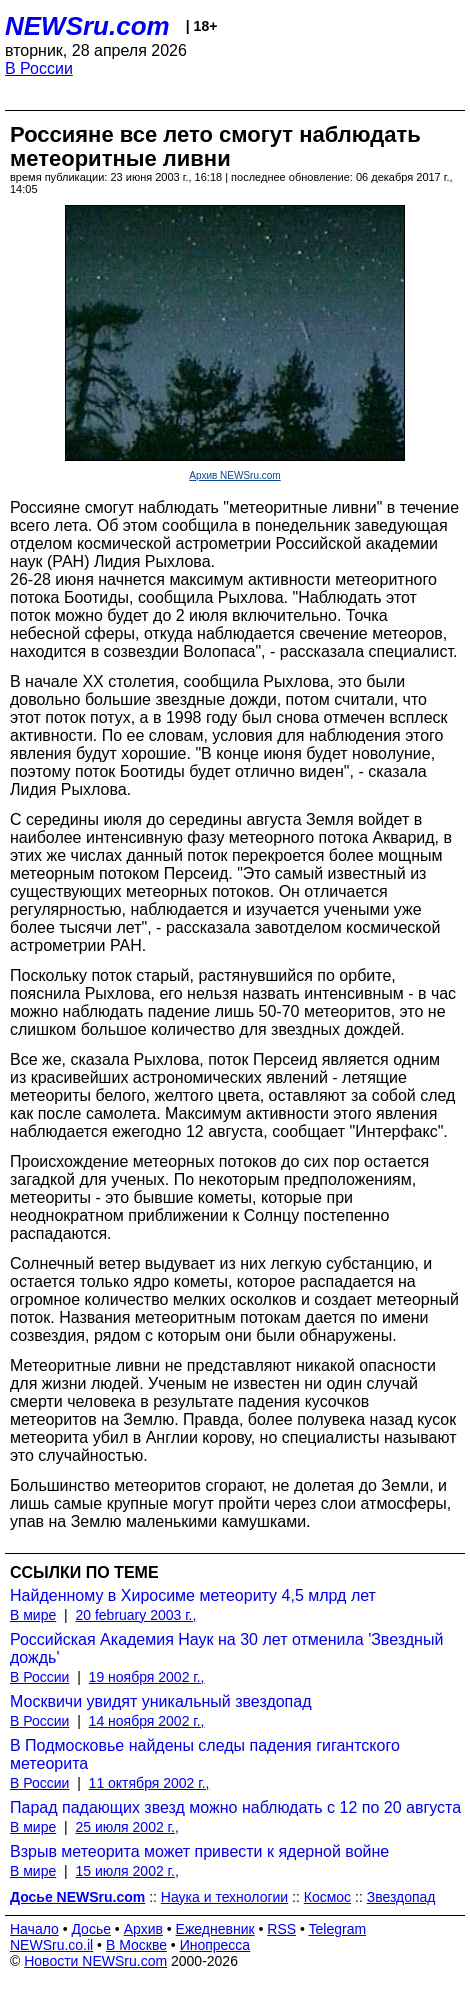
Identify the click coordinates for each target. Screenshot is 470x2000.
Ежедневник (215, 1929)
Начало (34, 1929)
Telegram (338, 1929)
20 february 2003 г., (135, 1615)
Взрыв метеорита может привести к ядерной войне (199, 1851)
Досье (91, 1929)
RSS (281, 1929)
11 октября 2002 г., (149, 1783)
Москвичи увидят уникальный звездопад (161, 1701)
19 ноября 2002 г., (147, 1677)
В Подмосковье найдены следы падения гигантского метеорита (205, 1754)
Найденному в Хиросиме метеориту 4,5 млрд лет (193, 1595)
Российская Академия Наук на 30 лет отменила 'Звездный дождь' (226, 1648)
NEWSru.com (87, 26)
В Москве (136, 1945)
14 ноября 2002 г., (147, 1721)
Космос (327, 1897)
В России (39, 68)
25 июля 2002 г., (126, 1827)
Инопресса (215, 1945)
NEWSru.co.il (51, 1945)
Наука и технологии (224, 1897)
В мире (33, 1615)
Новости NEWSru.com (95, 1961)
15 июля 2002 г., (126, 1871)
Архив (143, 1929)
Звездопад (401, 1897)
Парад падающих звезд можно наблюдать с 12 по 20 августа (235, 1807)
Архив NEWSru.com (234, 475)
